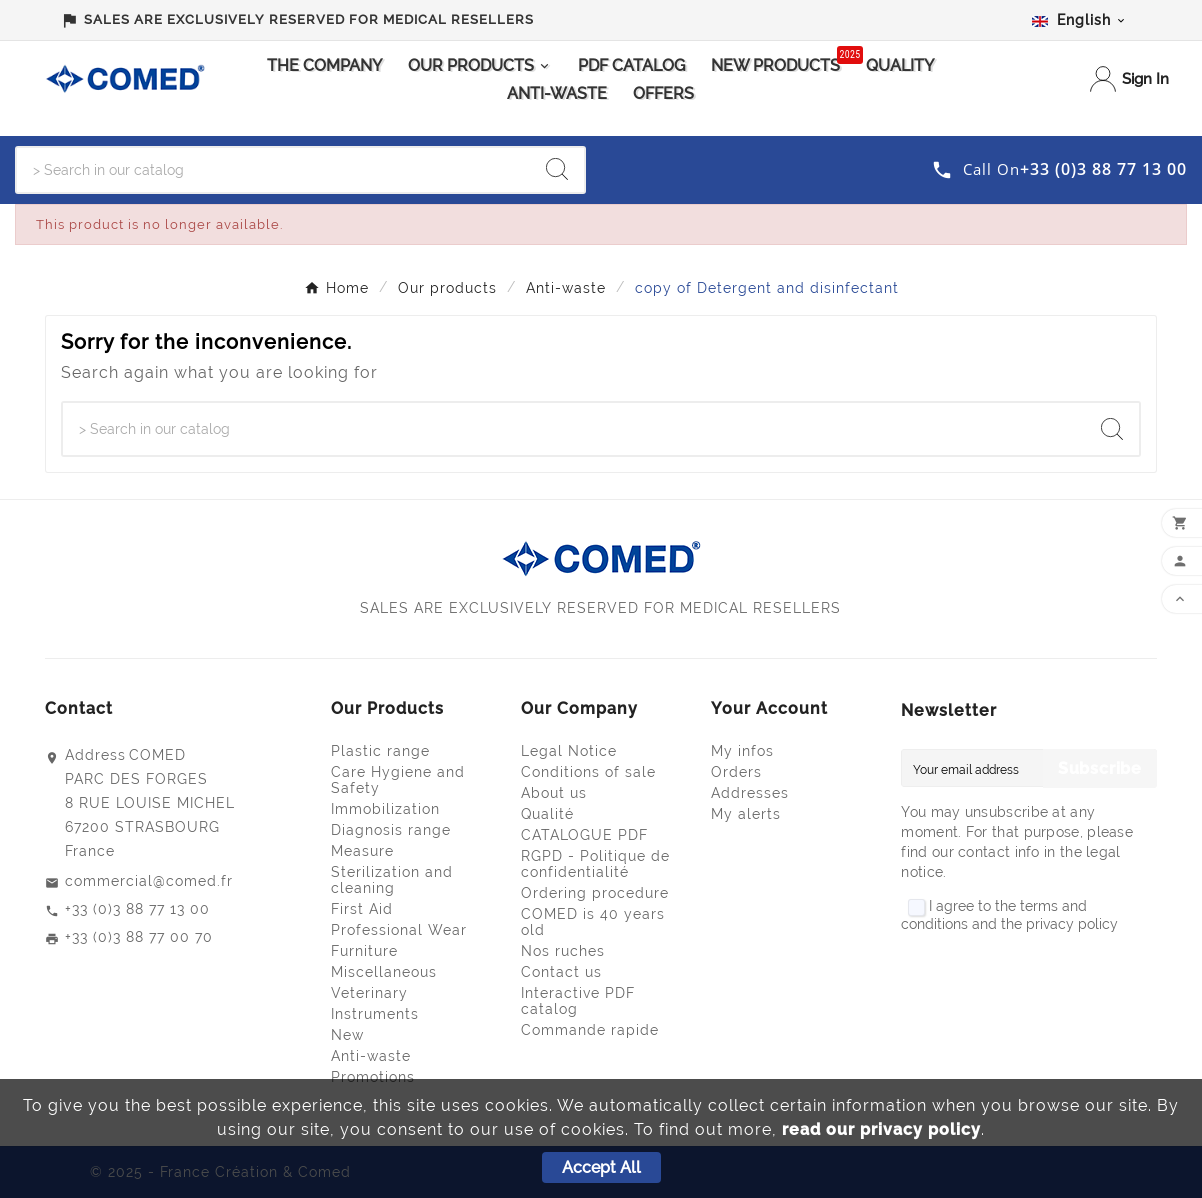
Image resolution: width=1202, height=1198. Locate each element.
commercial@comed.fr (149, 881)
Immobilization (385, 809)
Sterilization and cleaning (392, 880)
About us (554, 793)
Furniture (364, 951)
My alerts (746, 814)
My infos (742, 751)
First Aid (362, 909)
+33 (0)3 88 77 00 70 (139, 937)
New (347, 1035)
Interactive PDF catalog (578, 1001)
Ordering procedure (595, 893)
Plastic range (380, 751)
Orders (736, 772)
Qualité (547, 814)
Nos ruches (563, 951)
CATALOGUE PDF (584, 835)
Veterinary (369, 993)
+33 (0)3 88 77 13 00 (137, 909)
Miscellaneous (384, 972)
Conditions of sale (588, 772)
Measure (362, 851)
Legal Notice (569, 751)
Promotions (373, 1077)
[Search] (273, 170)
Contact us (561, 972)
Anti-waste (371, 1056)
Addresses (750, 793)
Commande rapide (590, 1030)
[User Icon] (1129, 79)
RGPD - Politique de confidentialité (595, 864)
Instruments (375, 1014)
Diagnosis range (391, 830)
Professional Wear (399, 930)
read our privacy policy (881, 1129)
